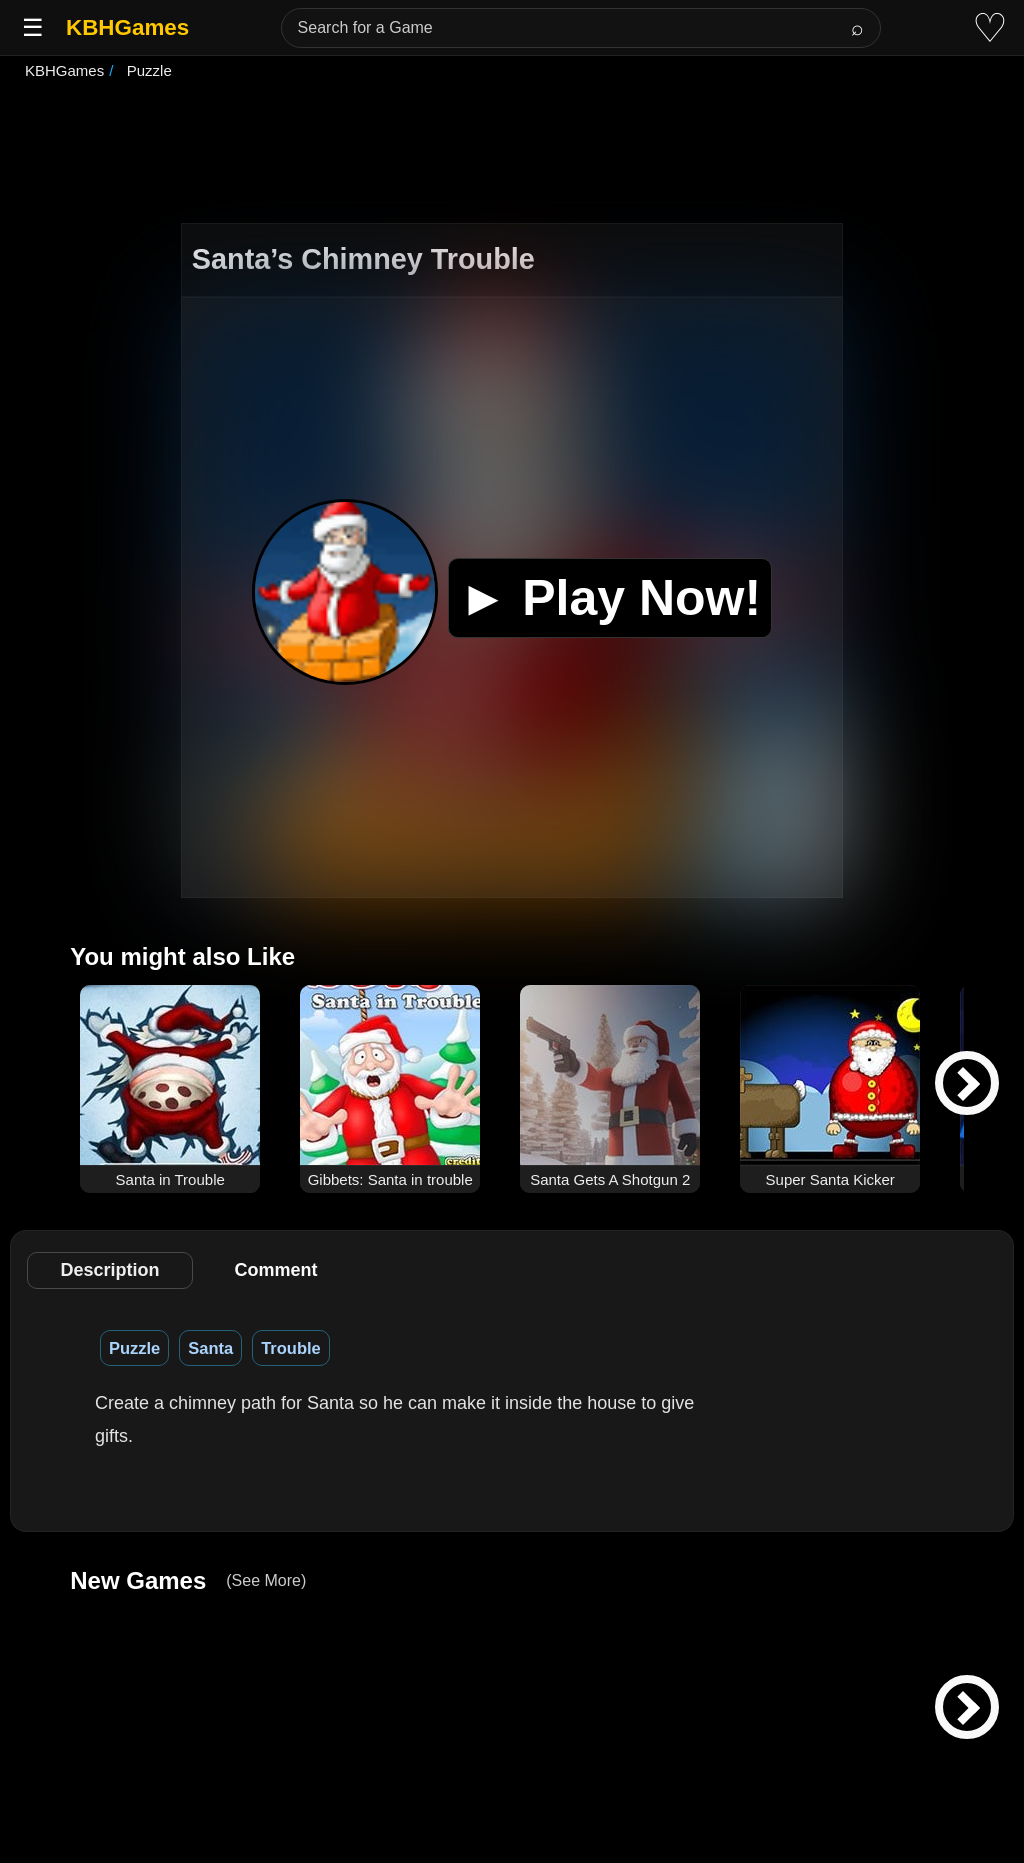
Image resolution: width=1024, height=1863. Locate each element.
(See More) (266, 1580)
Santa (210, 1348)
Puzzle (134, 1348)
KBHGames (127, 27)
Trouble (291, 1348)
